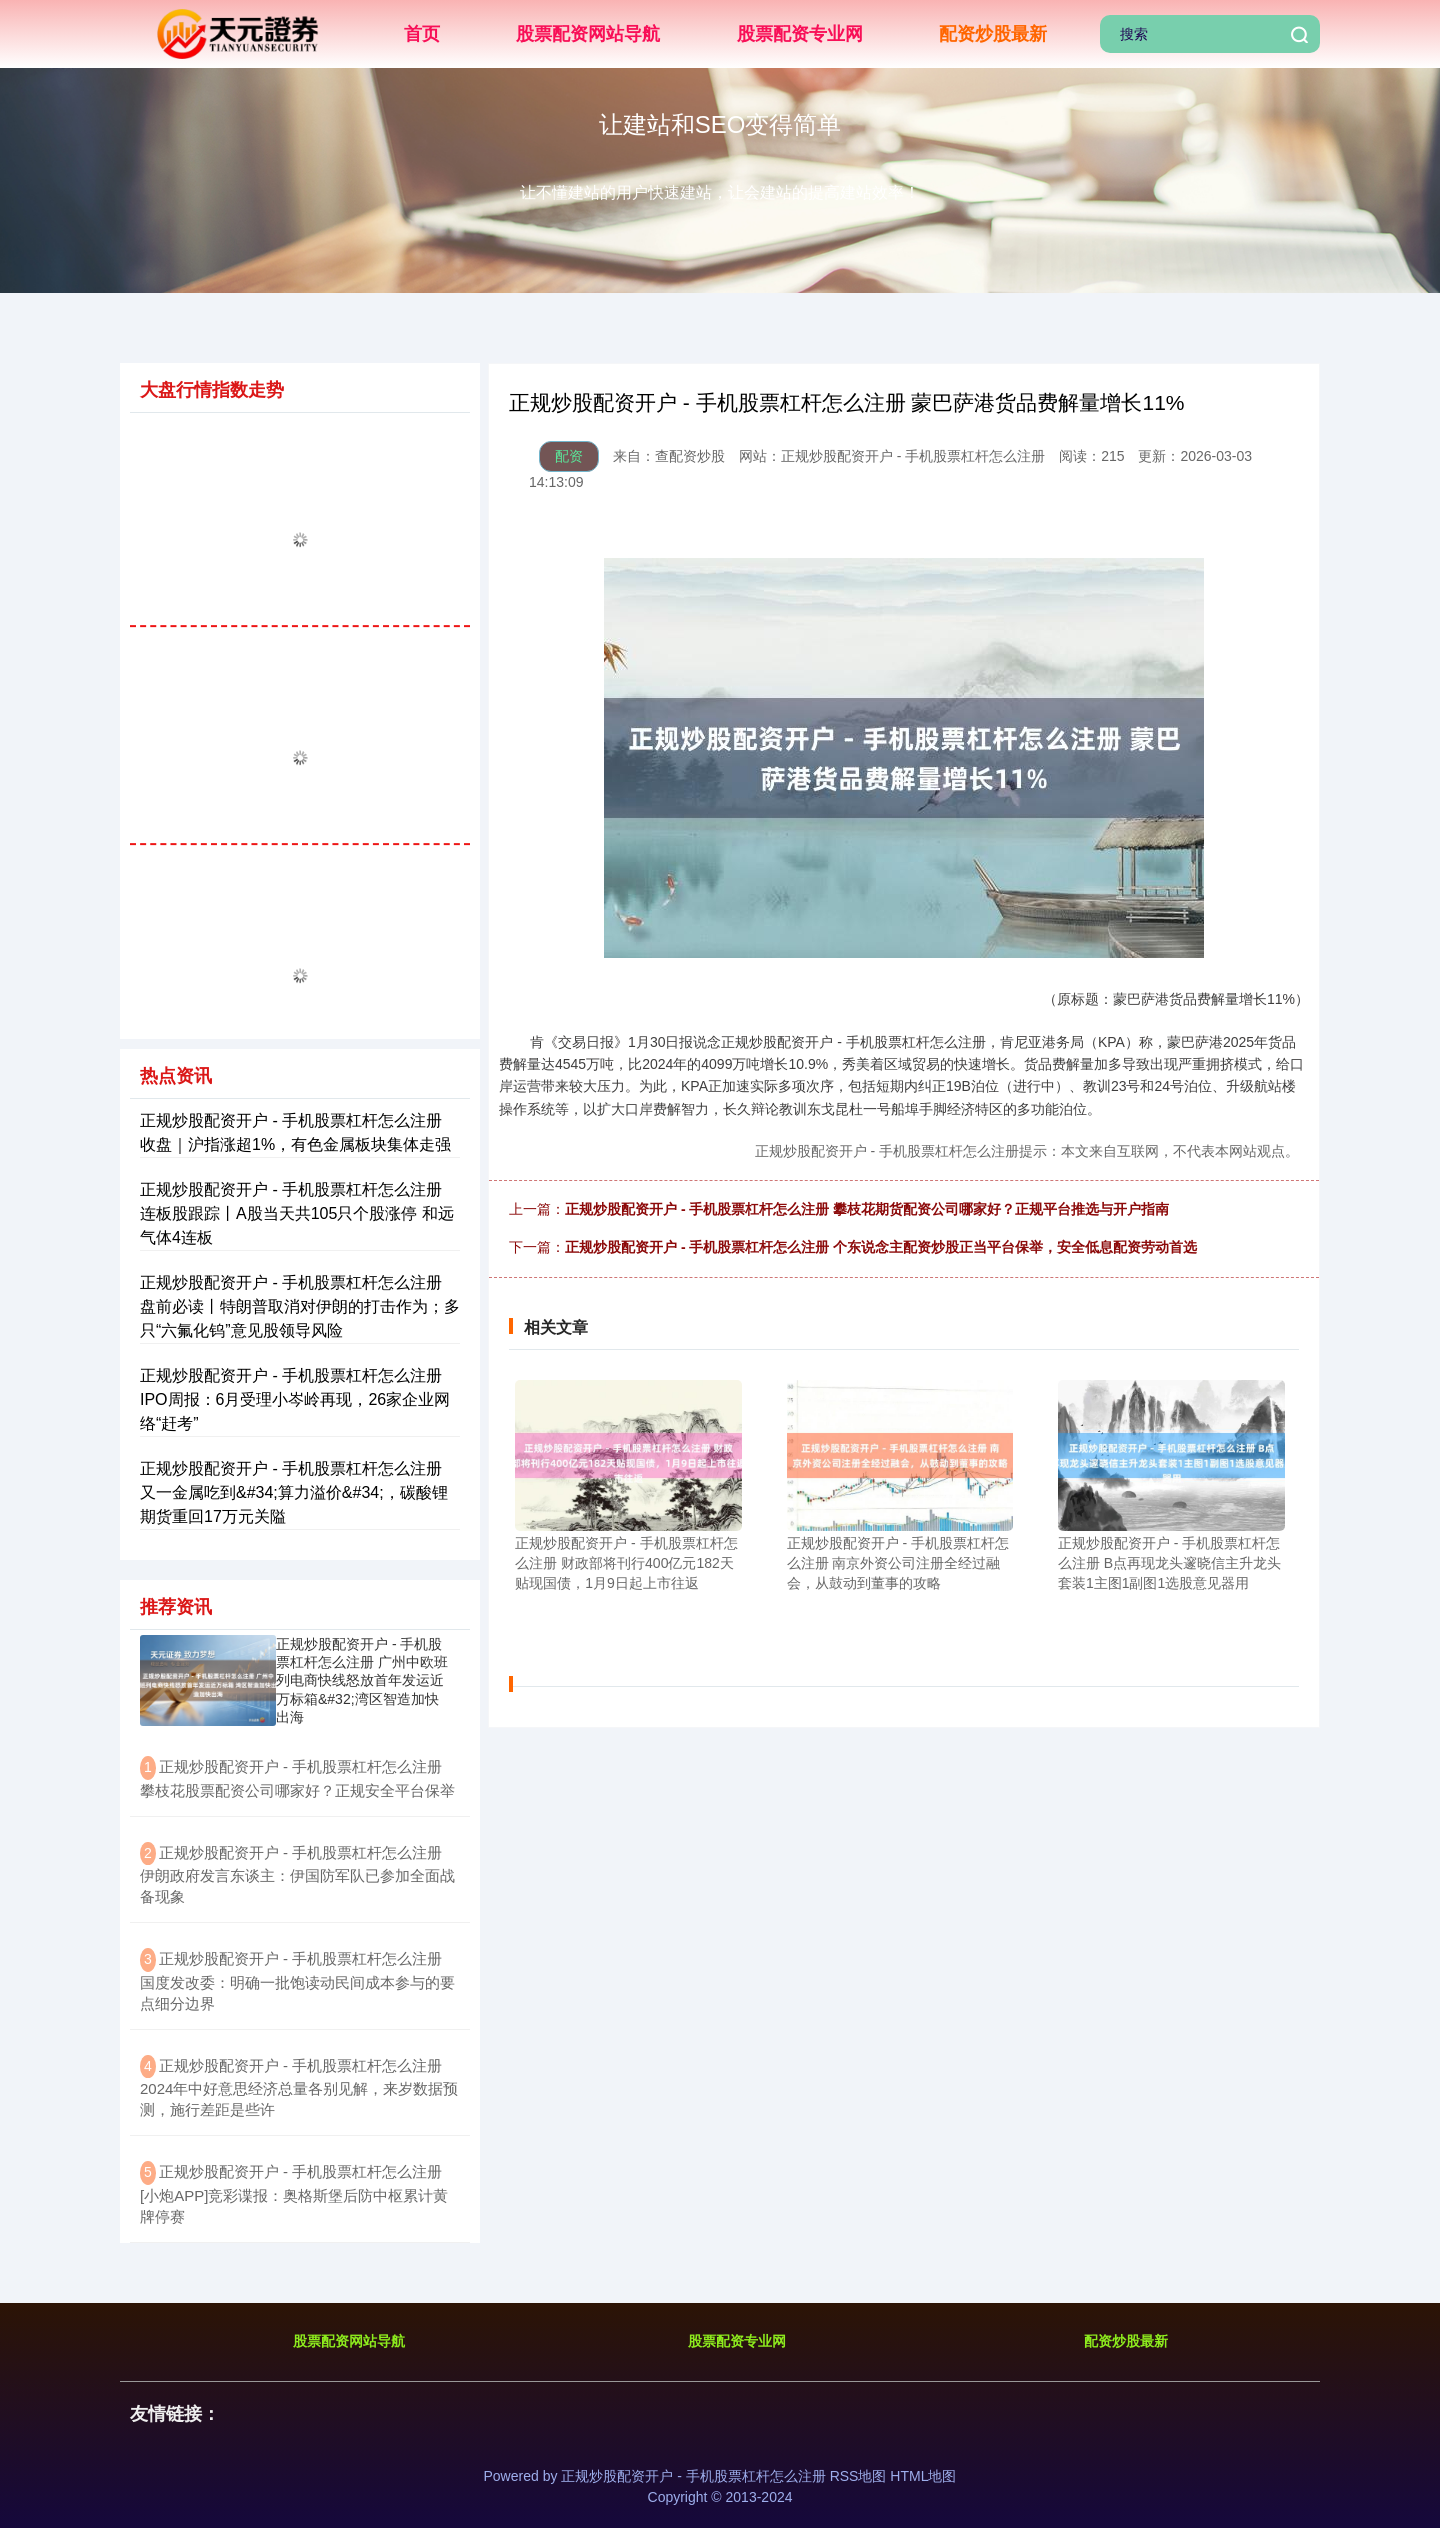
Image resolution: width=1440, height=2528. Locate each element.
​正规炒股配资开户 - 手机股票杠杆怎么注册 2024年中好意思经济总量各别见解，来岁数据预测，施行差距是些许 (299, 2088)
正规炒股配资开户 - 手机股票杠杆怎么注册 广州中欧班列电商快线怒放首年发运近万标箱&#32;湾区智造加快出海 (362, 1680)
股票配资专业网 (800, 34)
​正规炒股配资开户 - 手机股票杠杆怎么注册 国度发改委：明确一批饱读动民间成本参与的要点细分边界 (297, 1981)
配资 (569, 456)
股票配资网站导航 (588, 34)
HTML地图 (923, 2476)
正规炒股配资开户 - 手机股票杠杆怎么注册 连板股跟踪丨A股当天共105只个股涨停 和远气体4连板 (297, 1213)
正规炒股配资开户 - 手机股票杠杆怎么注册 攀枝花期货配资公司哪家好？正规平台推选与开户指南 (867, 1209)
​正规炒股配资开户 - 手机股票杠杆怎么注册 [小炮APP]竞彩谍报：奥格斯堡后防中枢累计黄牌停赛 (294, 2194)
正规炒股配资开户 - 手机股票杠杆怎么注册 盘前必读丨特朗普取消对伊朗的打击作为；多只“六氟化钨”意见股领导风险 (300, 1306)
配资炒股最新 (993, 34)
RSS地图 (858, 2476)
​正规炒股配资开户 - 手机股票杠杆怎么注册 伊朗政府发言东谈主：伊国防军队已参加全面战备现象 (297, 1875)
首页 (422, 34)
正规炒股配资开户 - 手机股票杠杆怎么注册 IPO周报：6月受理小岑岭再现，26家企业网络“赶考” (295, 1399)
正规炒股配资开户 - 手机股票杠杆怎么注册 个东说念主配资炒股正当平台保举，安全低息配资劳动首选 (881, 1247)
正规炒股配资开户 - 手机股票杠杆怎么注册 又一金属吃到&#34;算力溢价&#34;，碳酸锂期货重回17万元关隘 (294, 1492)
